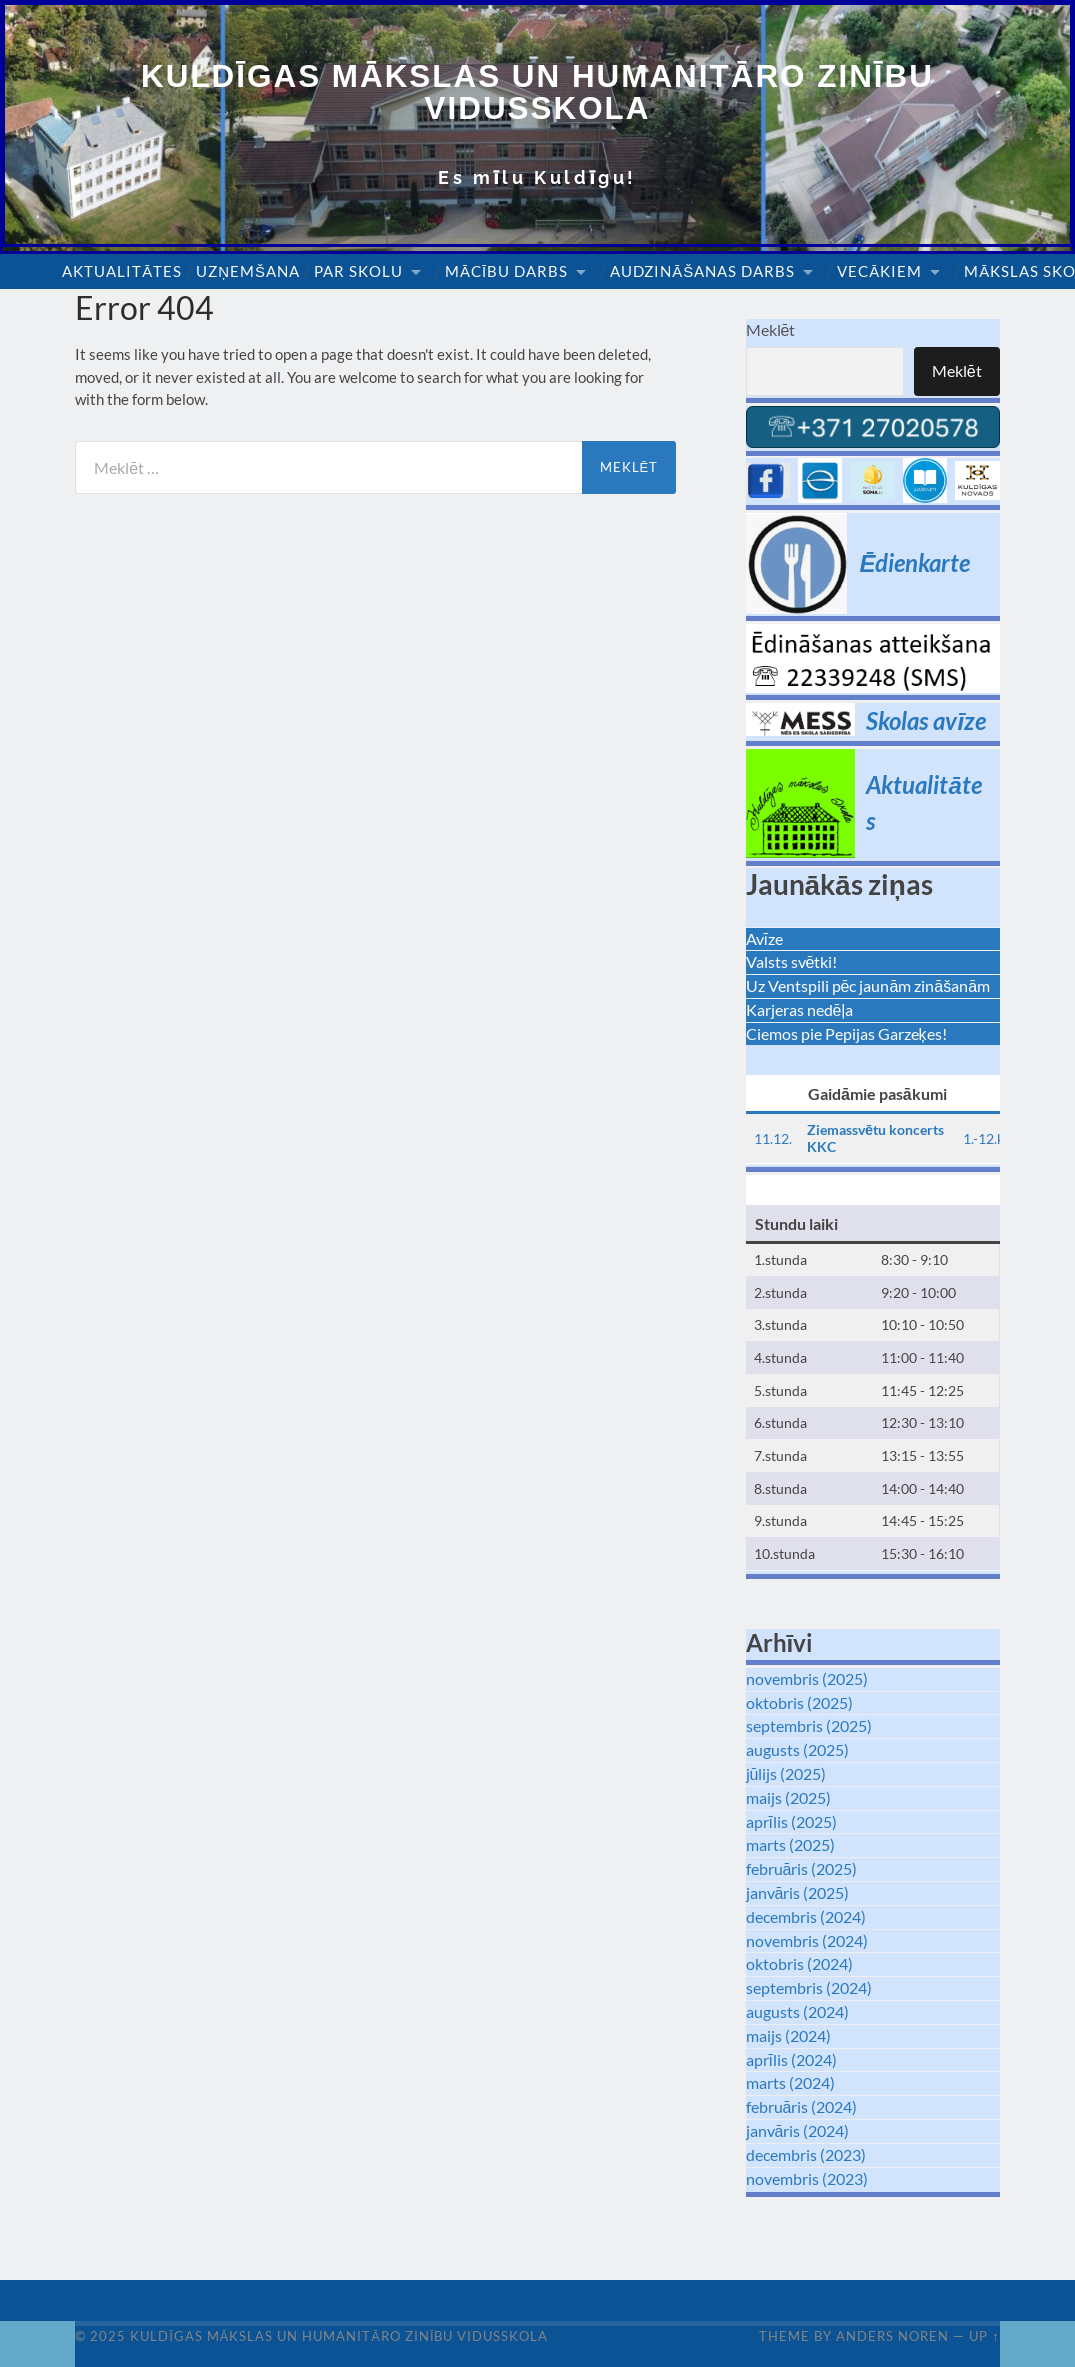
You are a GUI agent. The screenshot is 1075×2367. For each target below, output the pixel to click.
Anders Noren (892, 2336)
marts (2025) (790, 1845)
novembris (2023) (807, 2178)
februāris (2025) (802, 1868)
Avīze (764, 938)
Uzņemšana (248, 272)
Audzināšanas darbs (702, 272)
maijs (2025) (788, 1797)
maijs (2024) (788, 2035)
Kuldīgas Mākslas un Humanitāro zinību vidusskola (537, 92)
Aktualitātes (122, 272)
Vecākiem (879, 272)
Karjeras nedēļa (799, 1009)
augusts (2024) (797, 2011)
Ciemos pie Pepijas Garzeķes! (846, 1033)
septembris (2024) (809, 1987)
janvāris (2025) (798, 1892)
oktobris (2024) (799, 1963)
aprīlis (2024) (791, 2059)
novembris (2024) (807, 1940)
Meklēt (771, 330)
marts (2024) (790, 2082)
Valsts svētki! (792, 962)
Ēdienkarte (914, 562)
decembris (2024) (806, 1916)
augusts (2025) (797, 1749)
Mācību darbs (506, 272)
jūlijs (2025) (786, 1773)
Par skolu (358, 272)
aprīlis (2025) (791, 1821)
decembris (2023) (806, 2154)
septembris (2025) (809, 1726)
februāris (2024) (802, 2106)
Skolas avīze (926, 720)
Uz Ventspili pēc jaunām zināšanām (868, 985)
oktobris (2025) (799, 1702)
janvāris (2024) (798, 2130)
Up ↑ (984, 2336)
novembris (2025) (807, 1678)
